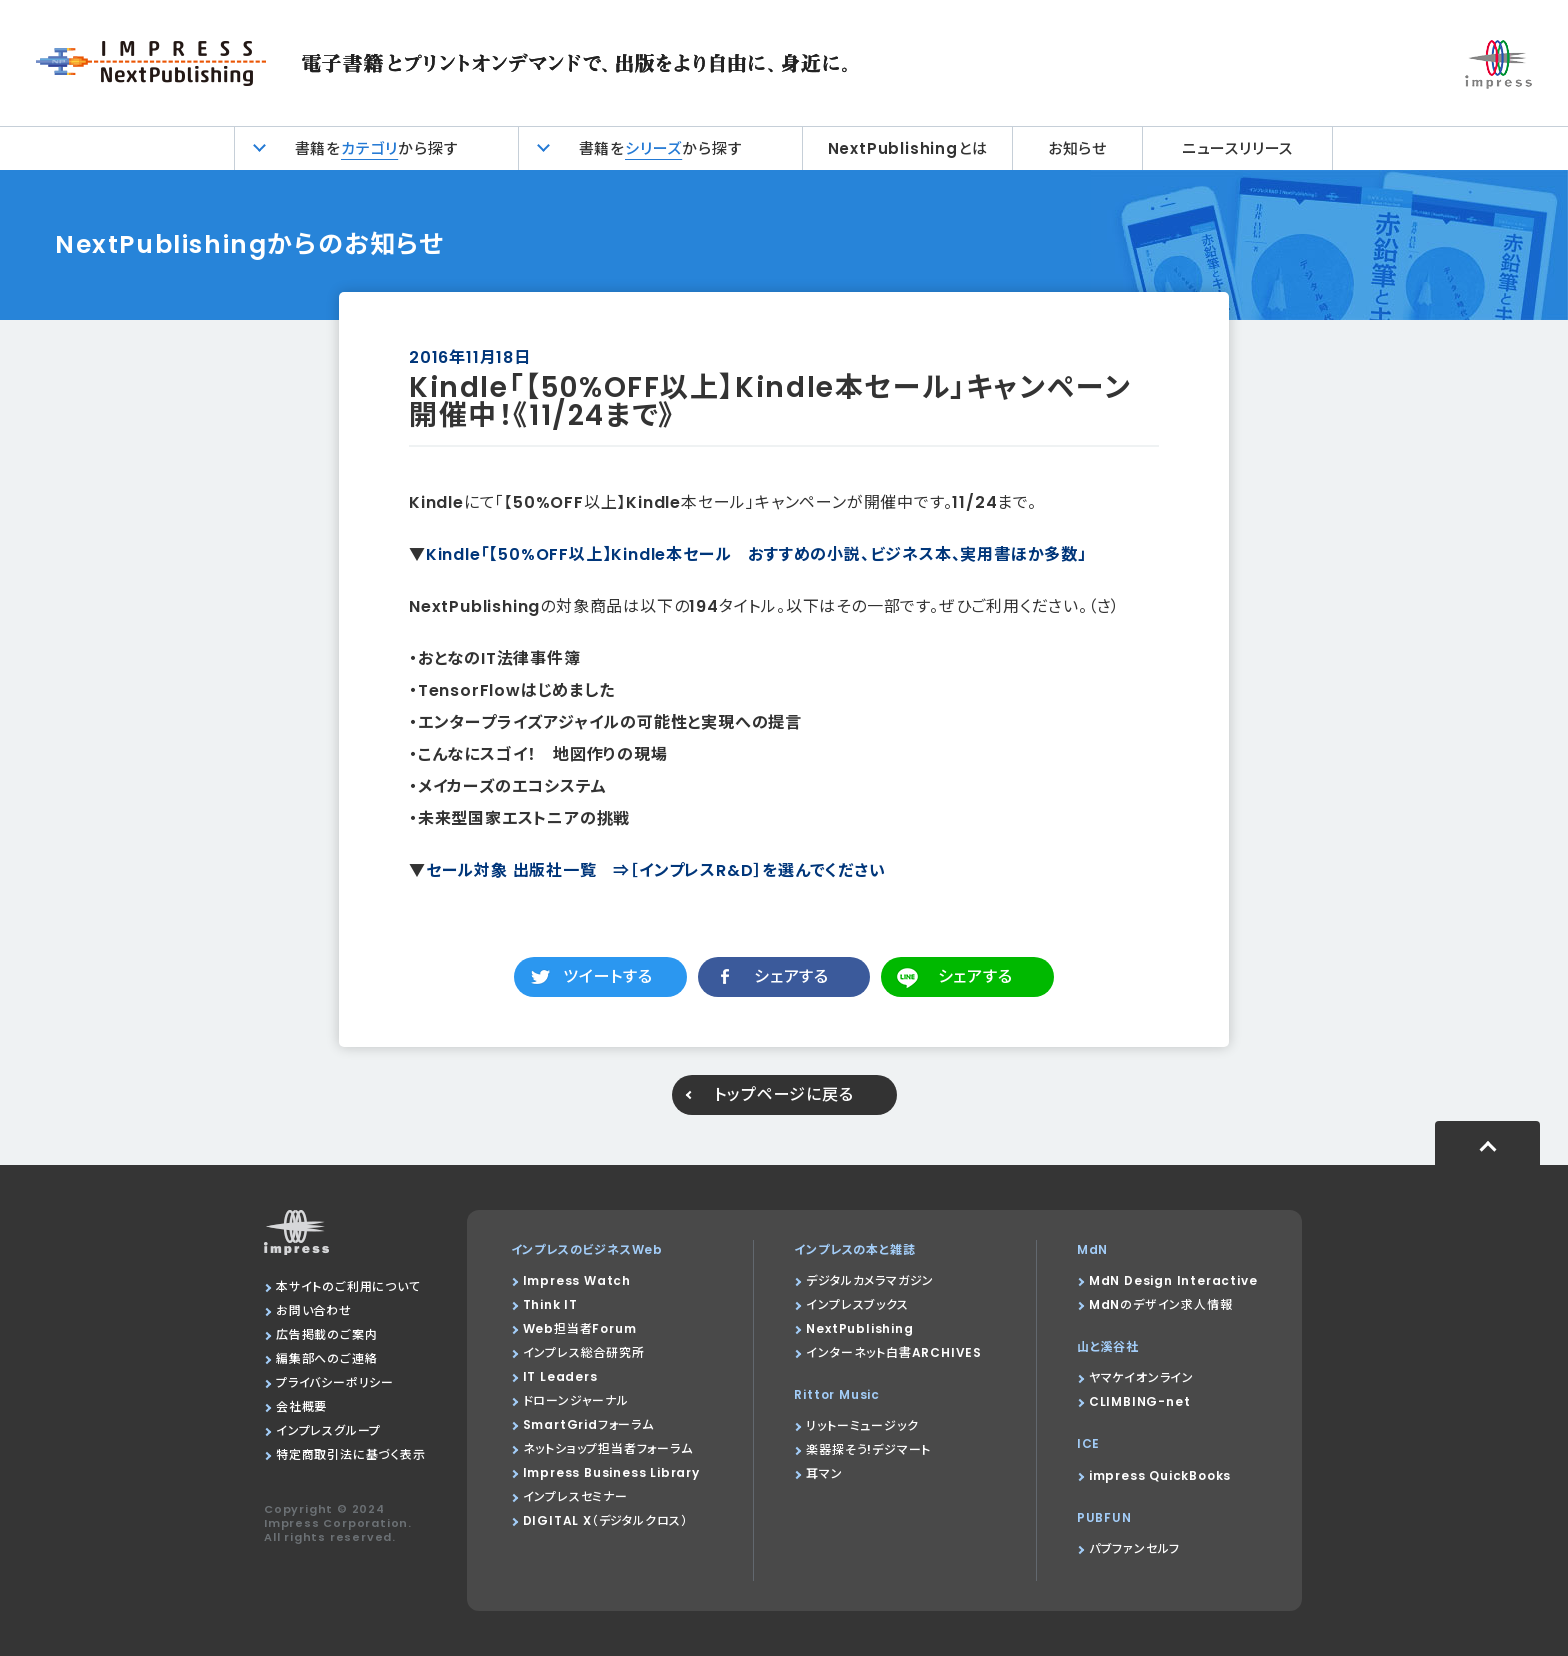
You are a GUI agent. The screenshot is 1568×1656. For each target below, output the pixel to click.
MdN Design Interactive (1173, 1280)
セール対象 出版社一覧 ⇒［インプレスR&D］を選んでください (656, 870)
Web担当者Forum (580, 1328)
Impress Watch (577, 1280)
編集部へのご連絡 (326, 1358)
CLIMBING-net (1140, 1401)
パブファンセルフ (1134, 1548)
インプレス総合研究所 (584, 1352)
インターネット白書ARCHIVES (894, 1352)
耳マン (824, 1473)
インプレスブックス (857, 1304)
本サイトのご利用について (348, 1286)
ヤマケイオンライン (1141, 1377)
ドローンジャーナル (576, 1400)
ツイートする (608, 976)
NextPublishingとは (908, 148)
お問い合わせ (314, 1310)
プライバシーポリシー (335, 1382)
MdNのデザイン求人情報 (1161, 1304)
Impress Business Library (611, 1472)
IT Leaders (560, 1376)
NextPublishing (859, 1328)
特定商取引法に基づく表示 (351, 1454)
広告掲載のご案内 (326, 1334)
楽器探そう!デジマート (868, 1449)
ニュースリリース (1237, 148)
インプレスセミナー (575, 1496)
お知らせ (1077, 148)
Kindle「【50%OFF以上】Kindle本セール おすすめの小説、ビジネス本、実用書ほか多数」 (756, 554)
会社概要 (301, 1406)
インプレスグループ (328, 1430)
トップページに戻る (783, 1094)
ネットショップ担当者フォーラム (608, 1448)
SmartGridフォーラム (588, 1424)
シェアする (791, 976)
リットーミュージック (862, 1425)
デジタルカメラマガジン (870, 1280)
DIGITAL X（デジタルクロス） (605, 1520)
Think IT (550, 1304)
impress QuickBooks (1160, 1475)
